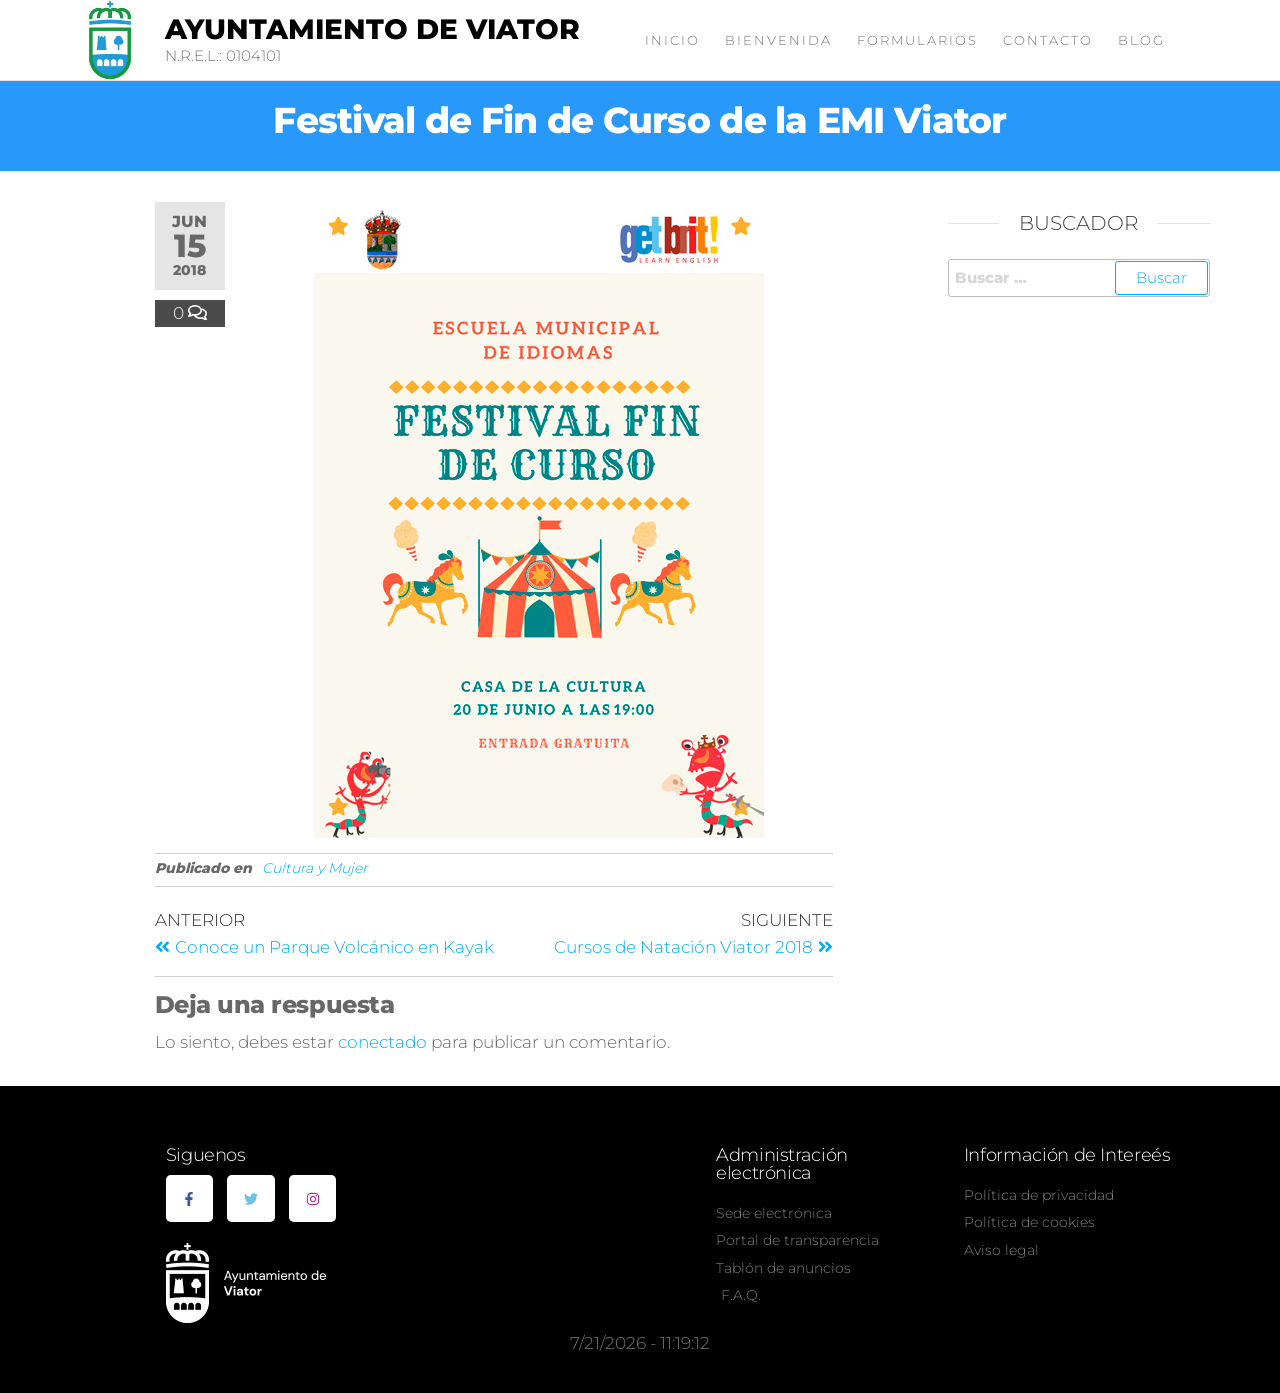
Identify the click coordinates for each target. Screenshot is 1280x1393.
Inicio (672, 40)
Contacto (1048, 40)
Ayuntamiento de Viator (372, 29)
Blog (1141, 40)
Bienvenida (778, 40)
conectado (382, 1042)
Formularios (917, 40)
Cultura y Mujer (315, 868)
